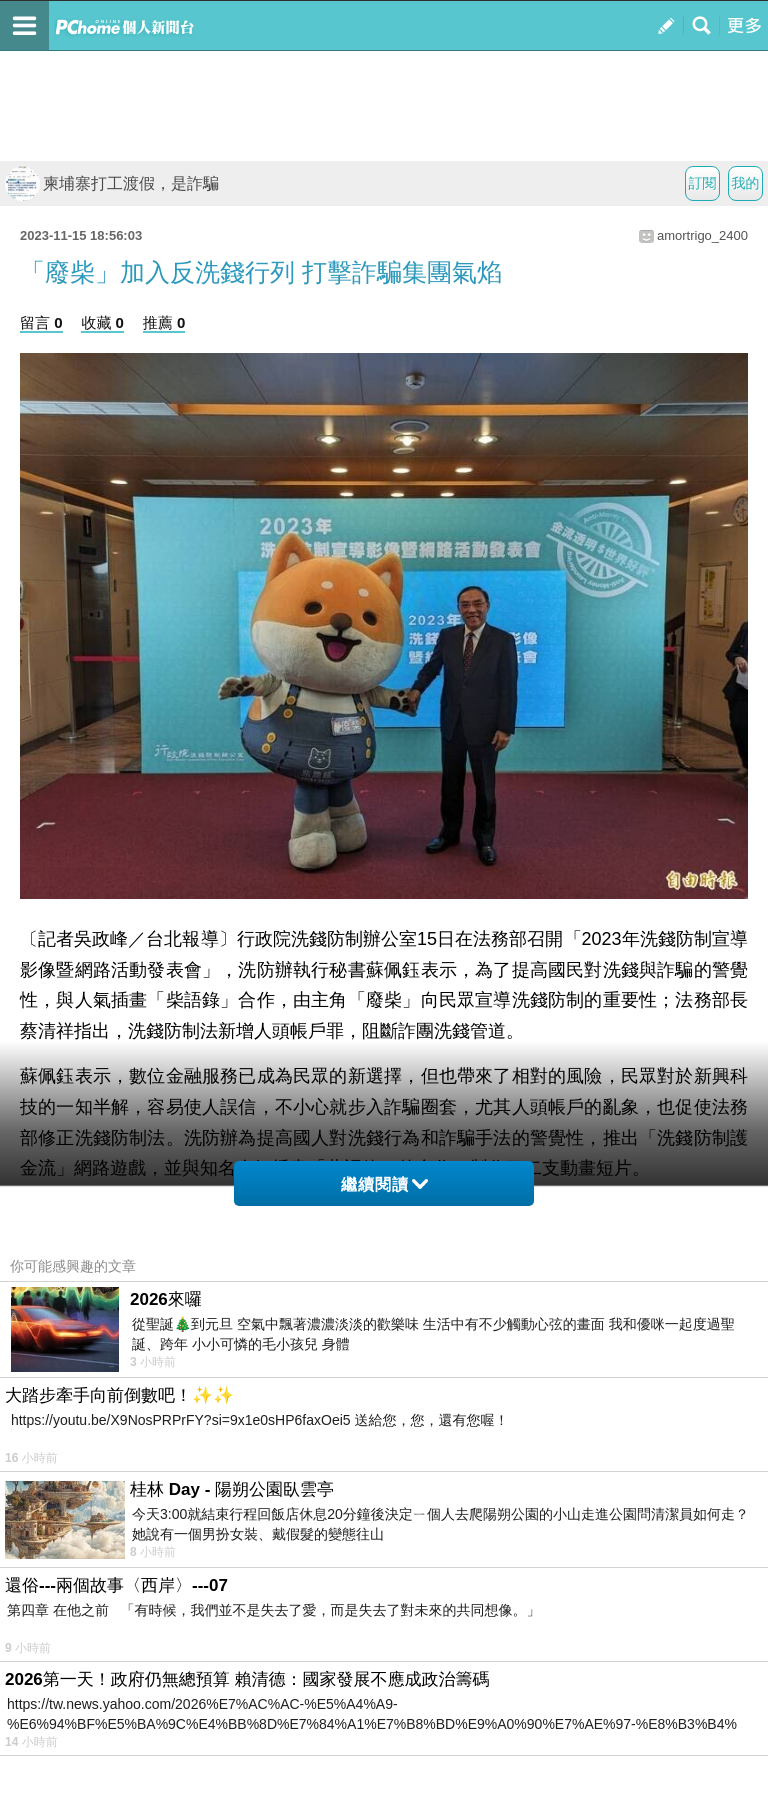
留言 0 (41, 322)
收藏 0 (102, 322)
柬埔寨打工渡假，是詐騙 (112, 183)
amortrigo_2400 (702, 235)
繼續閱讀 (384, 1184)
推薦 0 (164, 322)
